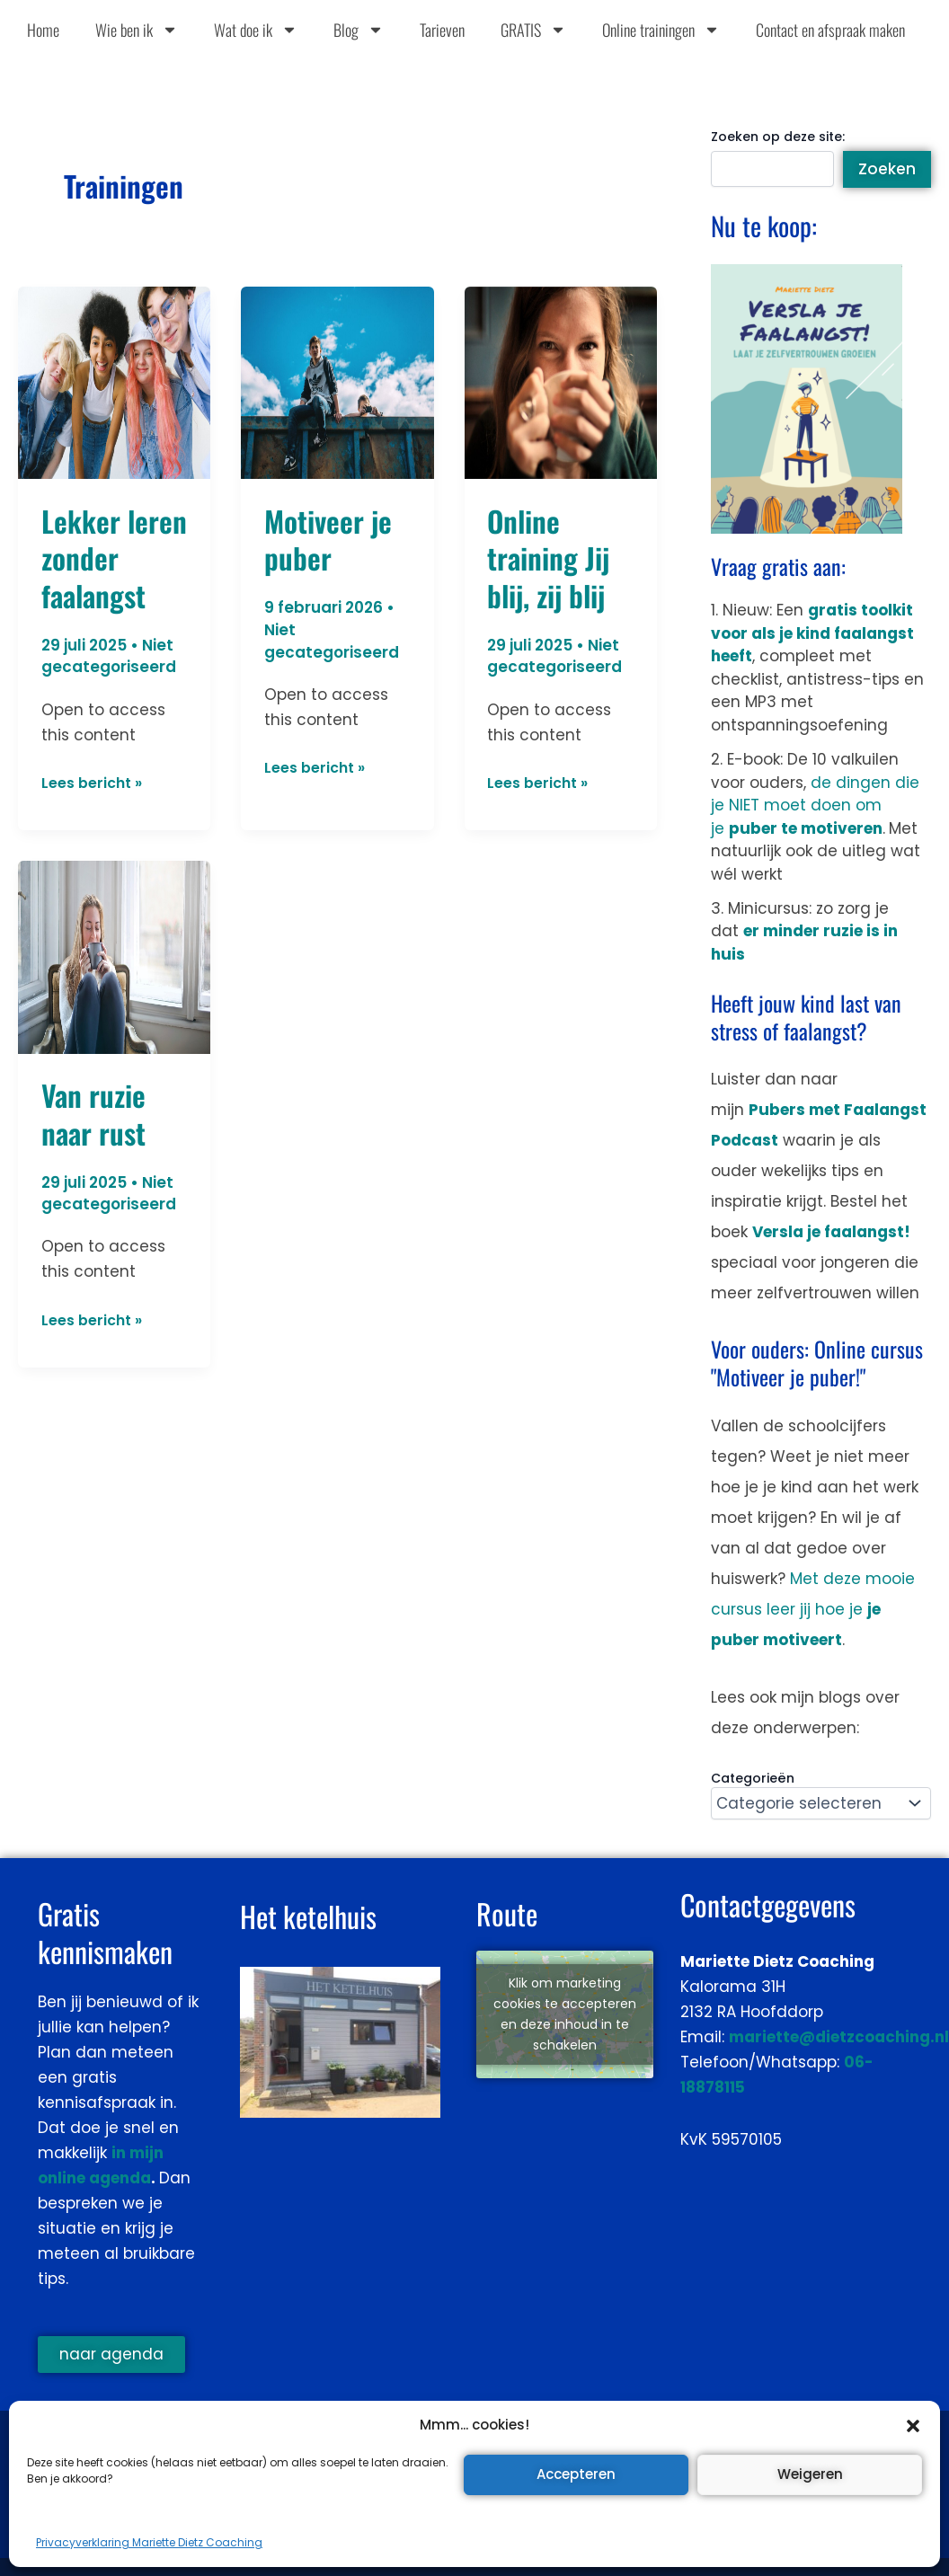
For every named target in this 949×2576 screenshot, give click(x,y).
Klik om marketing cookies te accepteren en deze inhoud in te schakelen (564, 2014)
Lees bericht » (95, 781)
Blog (358, 30)
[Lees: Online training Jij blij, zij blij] (561, 382)
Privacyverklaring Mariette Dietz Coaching (149, 2542)
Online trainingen (661, 30)
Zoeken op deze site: (778, 137)
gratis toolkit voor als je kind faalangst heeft (812, 633)
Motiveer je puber (328, 540)
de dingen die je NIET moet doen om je (815, 805)
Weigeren (810, 2474)
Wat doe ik (255, 30)
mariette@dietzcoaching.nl (839, 2037)
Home (43, 29)
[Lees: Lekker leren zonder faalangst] (114, 382)
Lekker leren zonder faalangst (114, 558)
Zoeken (887, 169)
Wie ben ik (136, 30)
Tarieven (442, 29)
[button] (913, 2426)
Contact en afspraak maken (830, 29)
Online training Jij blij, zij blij (548, 558)
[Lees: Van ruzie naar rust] (114, 956)
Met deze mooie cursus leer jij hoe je (813, 1609)
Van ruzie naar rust (93, 1114)
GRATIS (533, 30)
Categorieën (752, 1778)
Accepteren (576, 2474)
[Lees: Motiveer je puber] (337, 382)
